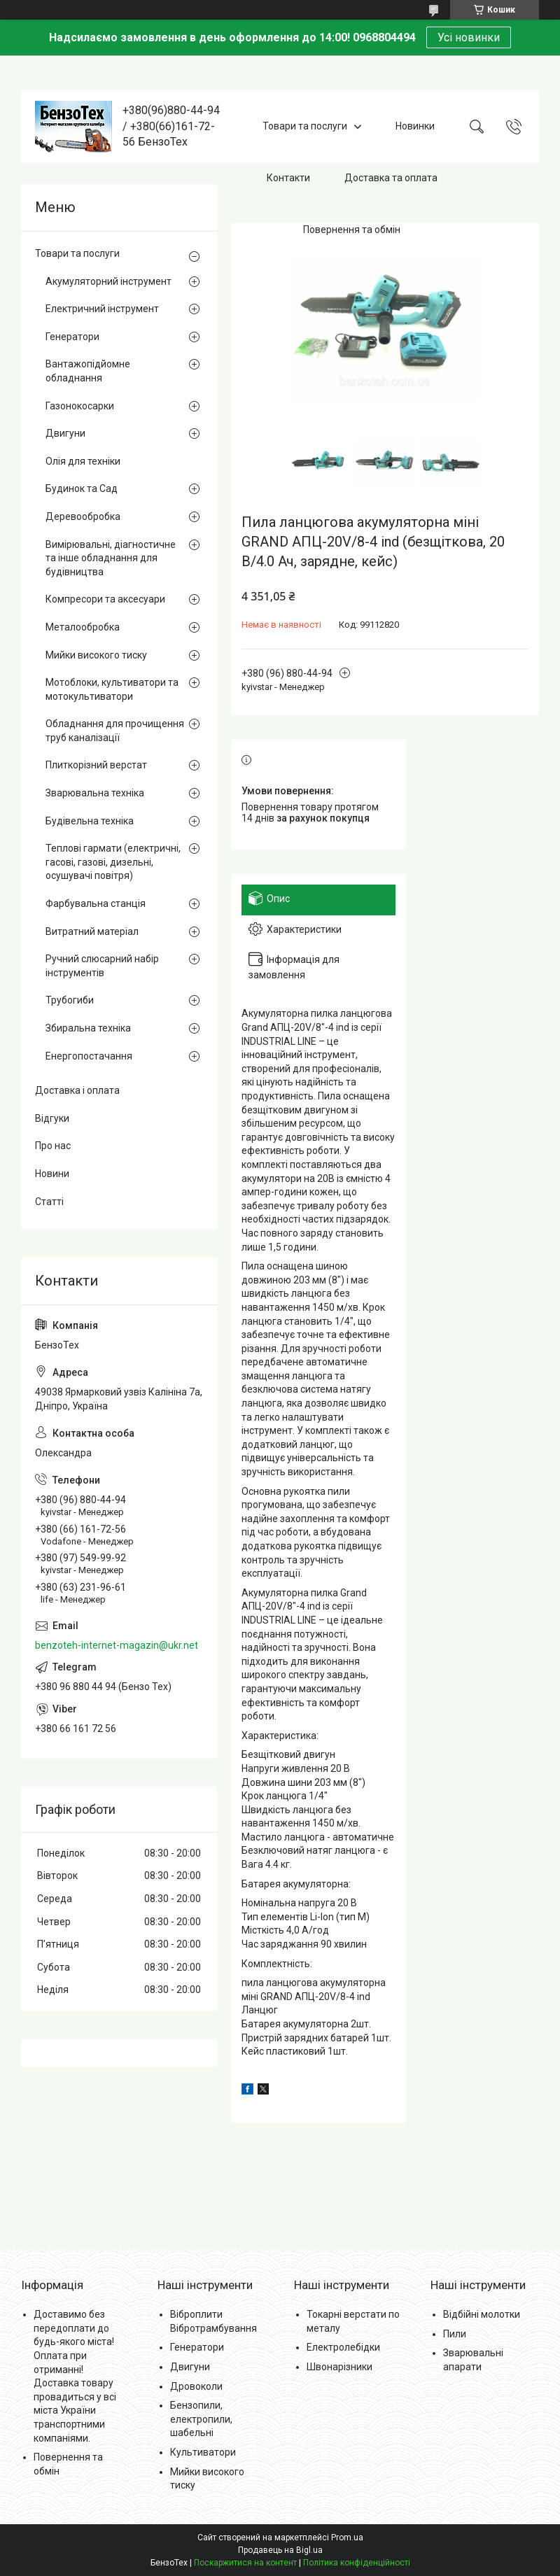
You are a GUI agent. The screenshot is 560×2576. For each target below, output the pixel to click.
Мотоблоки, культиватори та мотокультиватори (112, 689)
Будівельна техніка (90, 820)
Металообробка (83, 627)
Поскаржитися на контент (245, 2563)
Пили (454, 2333)
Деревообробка (83, 516)
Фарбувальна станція (96, 903)
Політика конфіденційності (356, 2563)
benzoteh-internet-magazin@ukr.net (116, 1645)
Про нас (53, 1145)
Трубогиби (70, 1000)
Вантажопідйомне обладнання (88, 370)
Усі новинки (469, 37)
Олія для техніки (83, 461)
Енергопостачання (89, 1056)
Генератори (72, 336)
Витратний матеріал (92, 931)
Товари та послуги (304, 126)
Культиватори (203, 2452)
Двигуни (65, 433)
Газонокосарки (80, 405)
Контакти (288, 177)
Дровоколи (196, 2386)
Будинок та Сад (82, 488)
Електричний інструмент (102, 308)
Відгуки (52, 1118)
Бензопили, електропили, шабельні (201, 2419)
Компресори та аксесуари (105, 599)
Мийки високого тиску (96, 655)
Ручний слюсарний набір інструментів (102, 965)
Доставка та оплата (391, 177)
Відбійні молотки (481, 2314)
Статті (49, 1201)
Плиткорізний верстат (96, 764)
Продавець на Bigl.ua (280, 2550)
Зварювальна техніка (95, 792)
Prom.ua (347, 2537)
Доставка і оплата (77, 1090)
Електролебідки (343, 2347)
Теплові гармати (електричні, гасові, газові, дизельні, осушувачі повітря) (113, 862)
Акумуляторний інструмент (109, 281)
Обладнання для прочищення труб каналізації (115, 730)
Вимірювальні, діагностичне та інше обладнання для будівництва (111, 558)
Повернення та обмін (351, 229)
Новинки (415, 126)
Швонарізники (339, 2366)
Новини (52, 1173)
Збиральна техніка (88, 1028)
